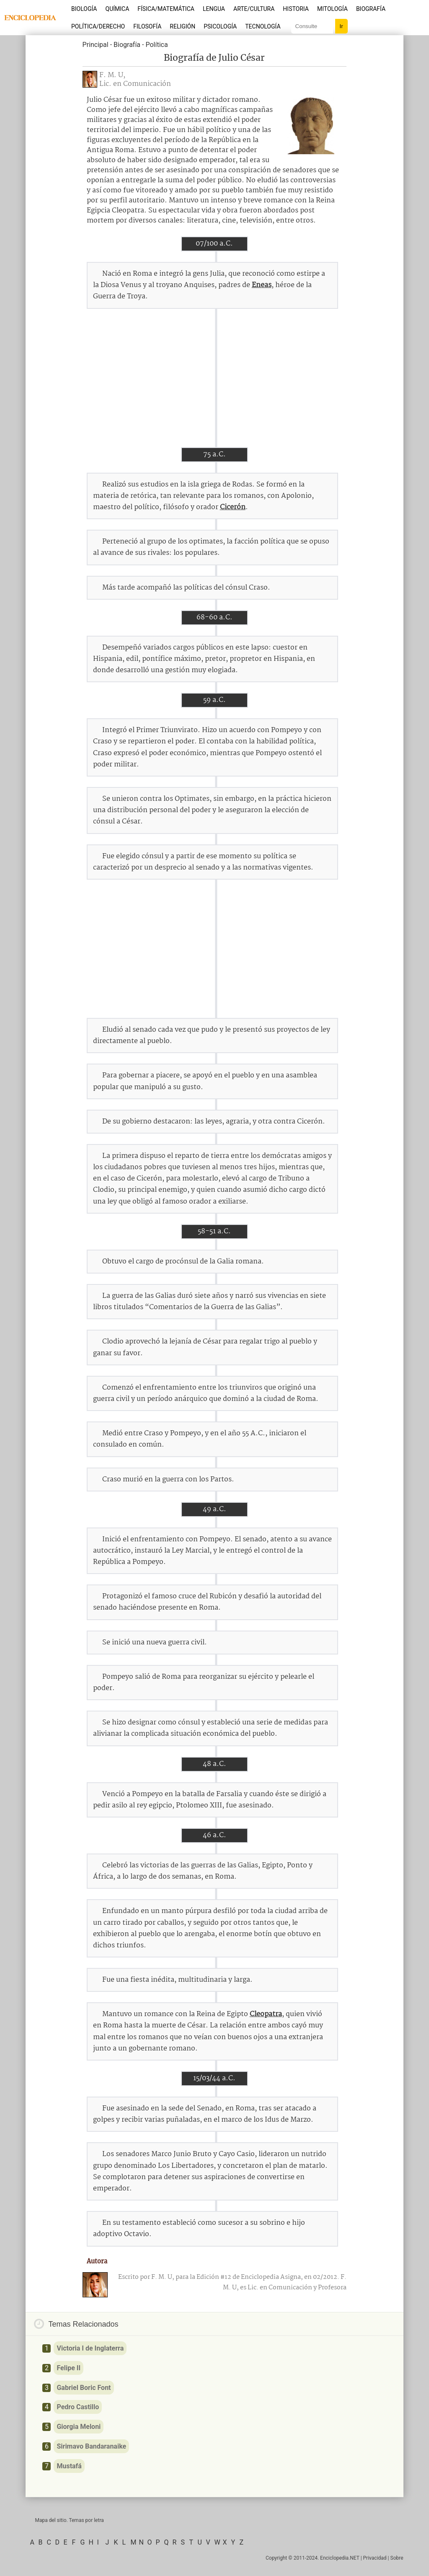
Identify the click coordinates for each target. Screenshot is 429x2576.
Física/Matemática (165, 8)
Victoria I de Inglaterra (90, 2348)
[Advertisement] (214, 378)
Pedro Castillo (78, 2407)
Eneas (261, 285)
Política (156, 45)
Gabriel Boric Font (84, 2388)
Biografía (370, 8)
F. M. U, (112, 75)
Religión (182, 26)
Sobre (396, 2558)
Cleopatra (266, 2014)
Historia (296, 8)
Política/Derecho (98, 26)
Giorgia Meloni (79, 2427)
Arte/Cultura (253, 8)
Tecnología (262, 26)
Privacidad (375, 2558)
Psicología (220, 26)
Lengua (214, 8)
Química (117, 8)
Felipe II (68, 2368)
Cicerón (233, 507)
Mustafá (69, 2466)
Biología (84, 8)
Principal (96, 45)
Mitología (332, 8)
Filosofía (147, 26)
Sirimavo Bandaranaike (91, 2446)
